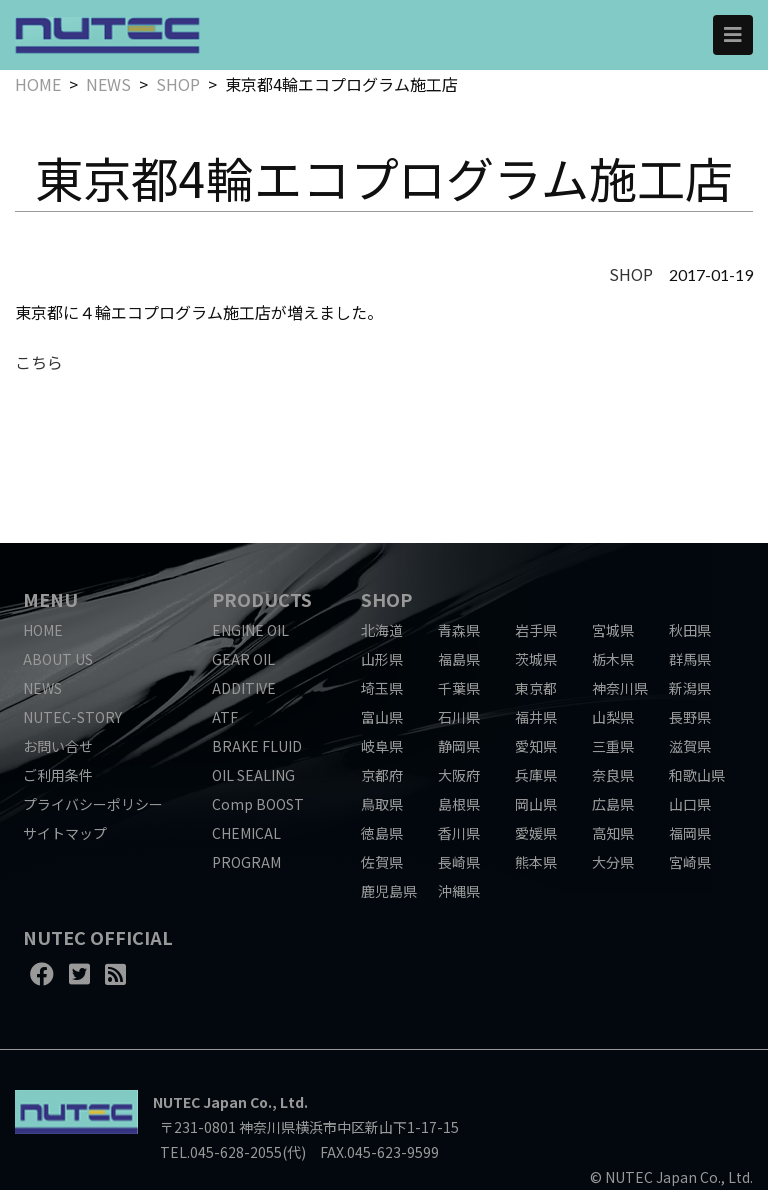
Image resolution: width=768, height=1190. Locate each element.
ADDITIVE (244, 688)
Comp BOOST (258, 804)
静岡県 (459, 746)
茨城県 (536, 659)
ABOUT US (58, 659)
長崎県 (459, 862)
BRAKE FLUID (257, 746)
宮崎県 (690, 862)
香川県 (459, 833)
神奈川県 (620, 688)
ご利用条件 (58, 775)
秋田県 (690, 630)
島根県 (459, 804)
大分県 (613, 862)
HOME (38, 84)
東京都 (536, 688)
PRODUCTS (262, 599)
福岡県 (690, 833)
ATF (225, 717)
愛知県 (536, 746)
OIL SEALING (253, 775)
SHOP (178, 84)
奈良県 (613, 775)
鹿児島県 (389, 891)
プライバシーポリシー (93, 804)
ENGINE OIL (250, 630)
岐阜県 (382, 746)
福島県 (459, 659)
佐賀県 (382, 862)
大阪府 (459, 775)
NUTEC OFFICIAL (98, 937)
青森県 (459, 630)
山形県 (382, 659)
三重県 (613, 746)
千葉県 (459, 688)
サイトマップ (65, 833)
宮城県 (613, 630)
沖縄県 (459, 891)
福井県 (536, 717)
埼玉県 (382, 688)
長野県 (690, 717)
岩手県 (536, 630)
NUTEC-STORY (72, 717)
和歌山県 (697, 775)
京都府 (382, 775)
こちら (39, 362)
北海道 (382, 630)
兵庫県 (536, 775)
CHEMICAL (246, 833)
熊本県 (536, 862)
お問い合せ (58, 746)
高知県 (613, 833)
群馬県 (690, 659)
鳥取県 (382, 804)
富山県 (382, 717)
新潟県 (690, 688)
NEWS (108, 84)
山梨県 (613, 717)
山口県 (690, 804)
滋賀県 (690, 746)
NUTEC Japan (200, 1102)
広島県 (613, 804)
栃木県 (613, 659)
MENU (50, 599)
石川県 (459, 717)
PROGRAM (246, 862)
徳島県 (382, 833)
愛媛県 (536, 833)
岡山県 (536, 804)
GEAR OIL (243, 659)
